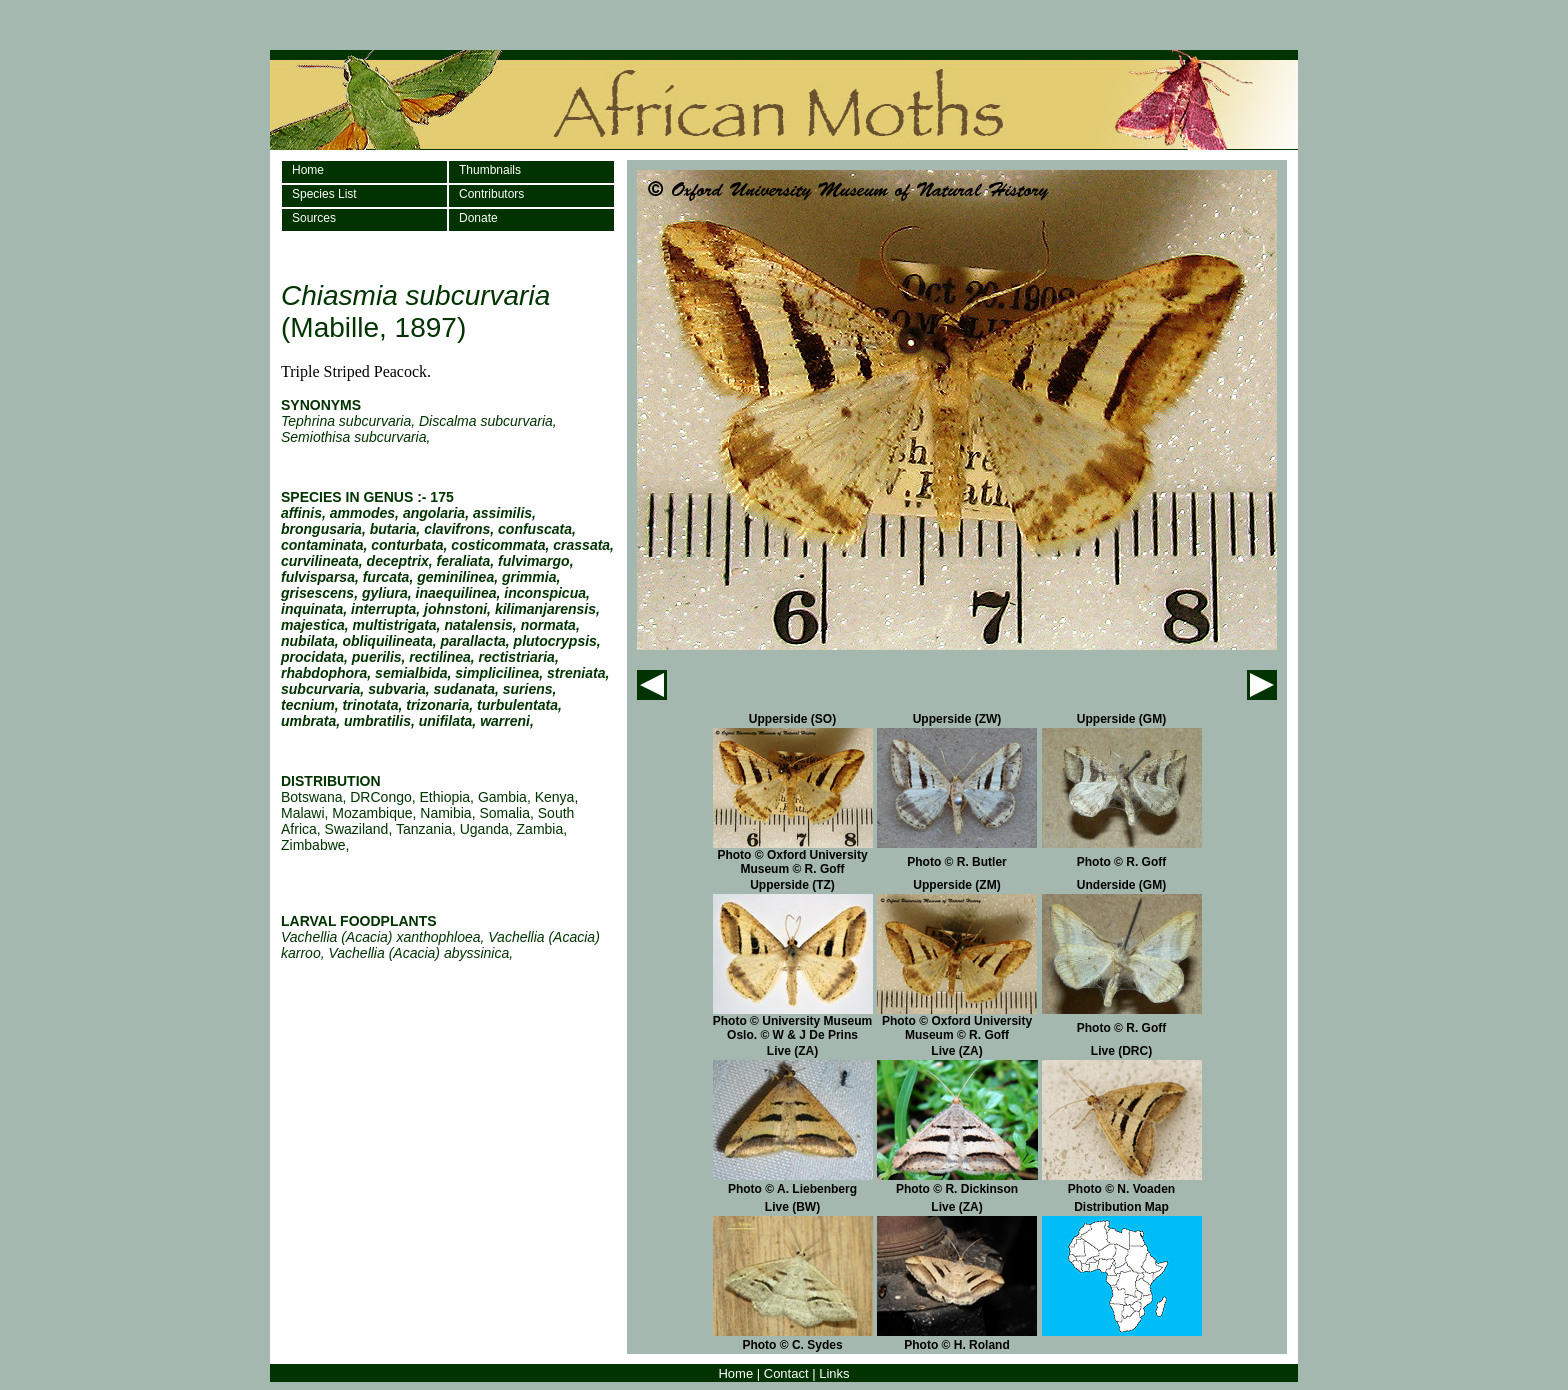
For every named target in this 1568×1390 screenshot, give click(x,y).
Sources (314, 218)
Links (834, 1373)
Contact (786, 1373)
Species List (324, 194)
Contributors (491, 194)
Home (308, 170)
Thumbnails (490, 170)
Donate (478, 218)
